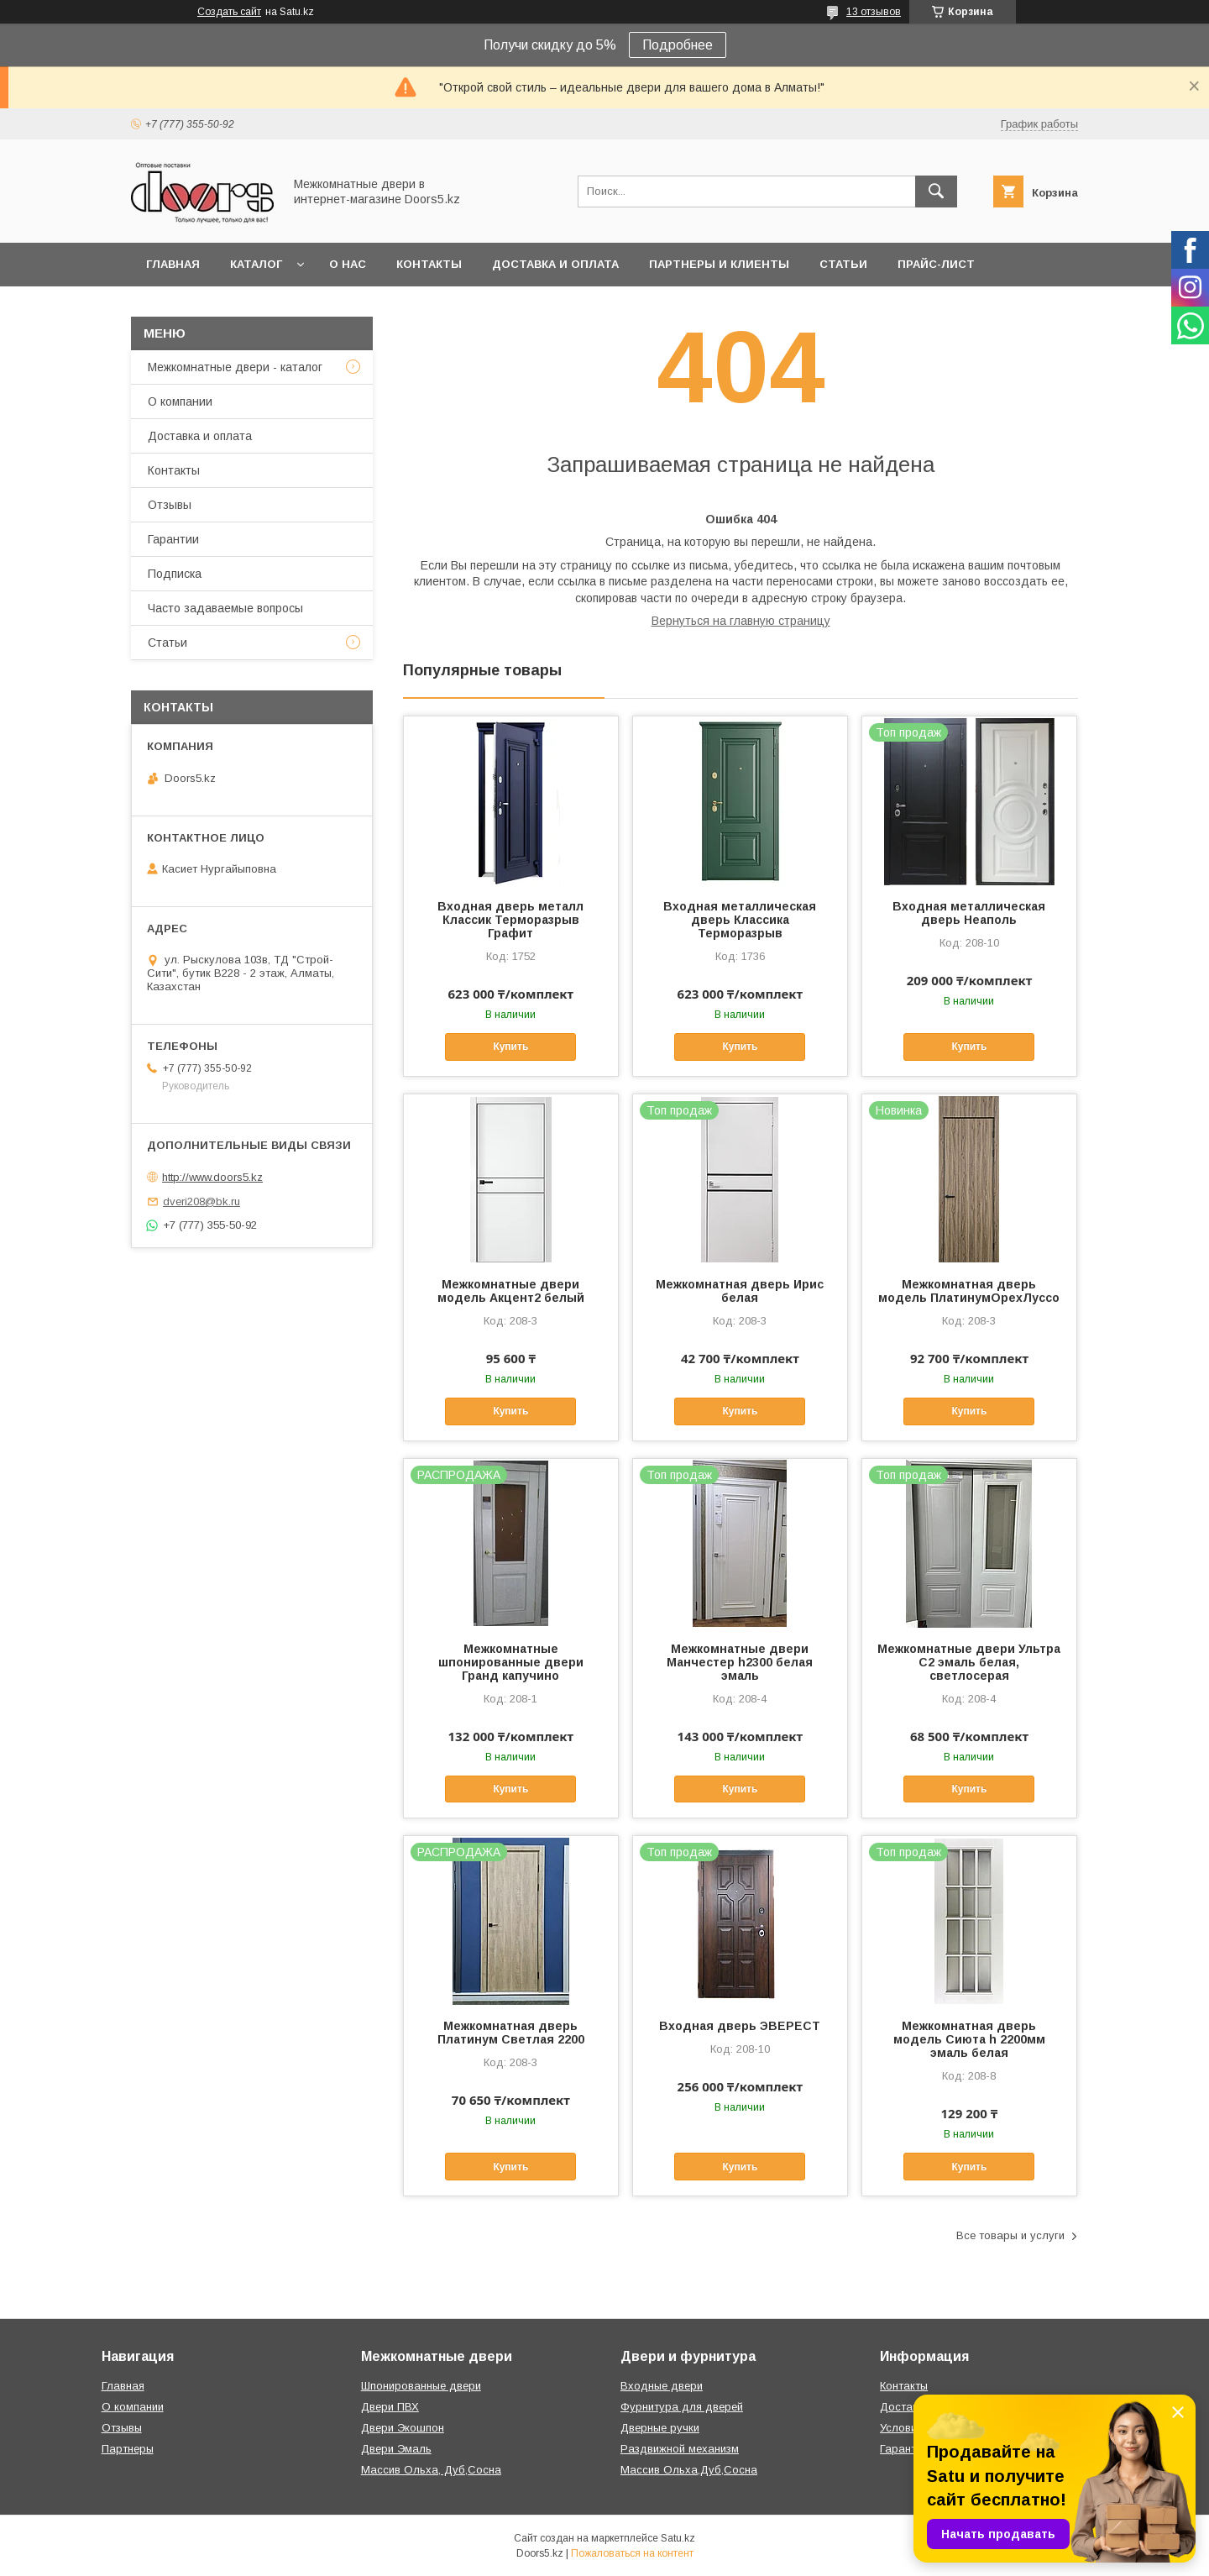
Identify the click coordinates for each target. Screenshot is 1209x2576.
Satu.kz (678, 2538)
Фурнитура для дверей (681, 2406)
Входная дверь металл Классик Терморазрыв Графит (510, 920)
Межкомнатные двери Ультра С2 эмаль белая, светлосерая (968, 1662)
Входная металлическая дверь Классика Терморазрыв (739, 920)
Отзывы (169, 505)
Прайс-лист (936, 264)
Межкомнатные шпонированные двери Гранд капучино (511, 1662)
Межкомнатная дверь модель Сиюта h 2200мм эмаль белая (969, 2039)
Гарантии (173, 539)
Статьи (843, 264)
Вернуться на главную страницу (741, 620)
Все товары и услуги (1010, 2235)
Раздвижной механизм (679, 2448)
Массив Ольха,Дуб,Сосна (688, 2469)
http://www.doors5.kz (212, 1177)
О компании (180, 401)
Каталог (256, 264)
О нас (347, 264)
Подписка (175, 573)
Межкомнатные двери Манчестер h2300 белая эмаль (740, 1662)
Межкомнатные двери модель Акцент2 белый (510, 1291)
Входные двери (661, 2385)
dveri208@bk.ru (201, 1201)
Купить (510, 1046)
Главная (173, 264)
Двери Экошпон (402, 2427)
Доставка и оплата (555, 264)
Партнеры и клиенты (719, 264)
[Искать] (936, 191)
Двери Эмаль (396, 2448)
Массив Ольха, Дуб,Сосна (431, 2469)
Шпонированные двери (421, 2385)
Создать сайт (229, 12)
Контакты (429, 264)
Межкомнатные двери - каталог (235, 367)
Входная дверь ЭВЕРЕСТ (739, 2026)
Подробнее (677, 45)
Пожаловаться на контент (632, 2553)
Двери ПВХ (390, 2406)
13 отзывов (873, 12)
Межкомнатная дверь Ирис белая (740, 1291)
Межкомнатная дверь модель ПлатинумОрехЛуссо (969, 1291)
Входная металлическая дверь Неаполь (968, 913)
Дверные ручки (659, 2427)
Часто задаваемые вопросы (225, 608)
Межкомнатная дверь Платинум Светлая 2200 (510, 2032)
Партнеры (128, 2448)
